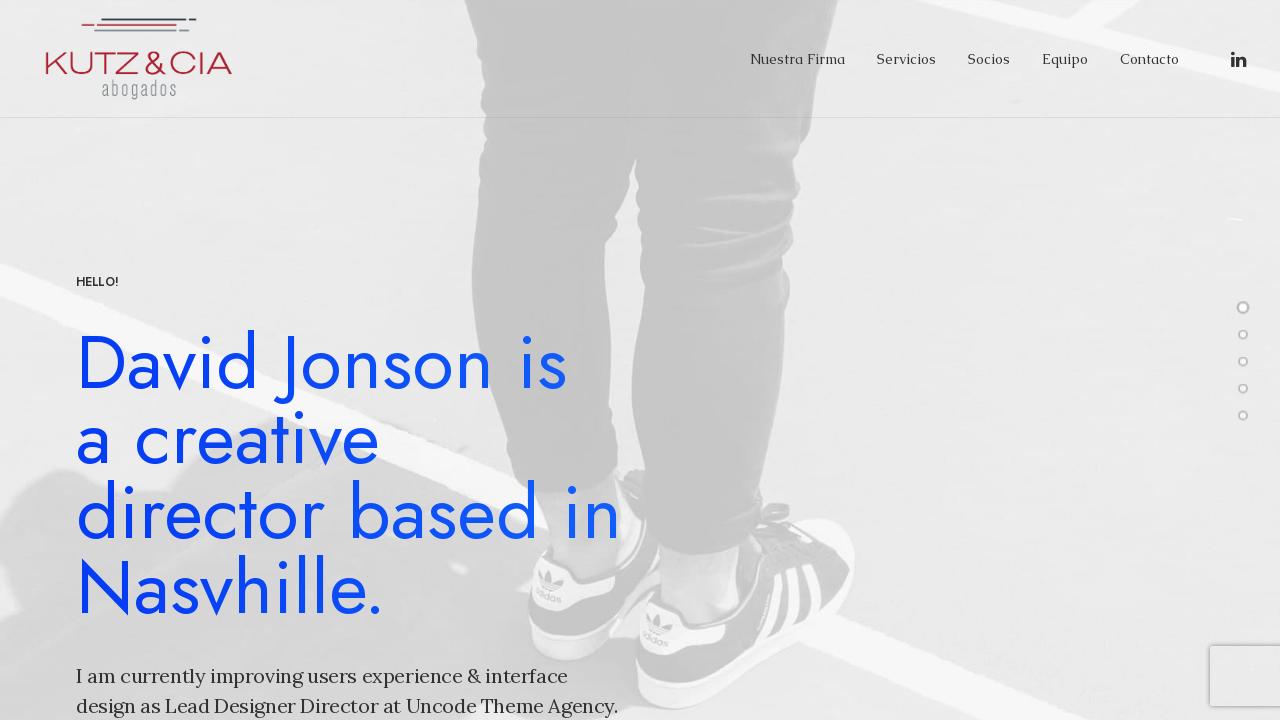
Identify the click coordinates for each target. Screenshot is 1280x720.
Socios (989, 59)
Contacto (1149, 59)
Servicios (906, 59)
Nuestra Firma (797, 59)
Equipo (1065, 59)
